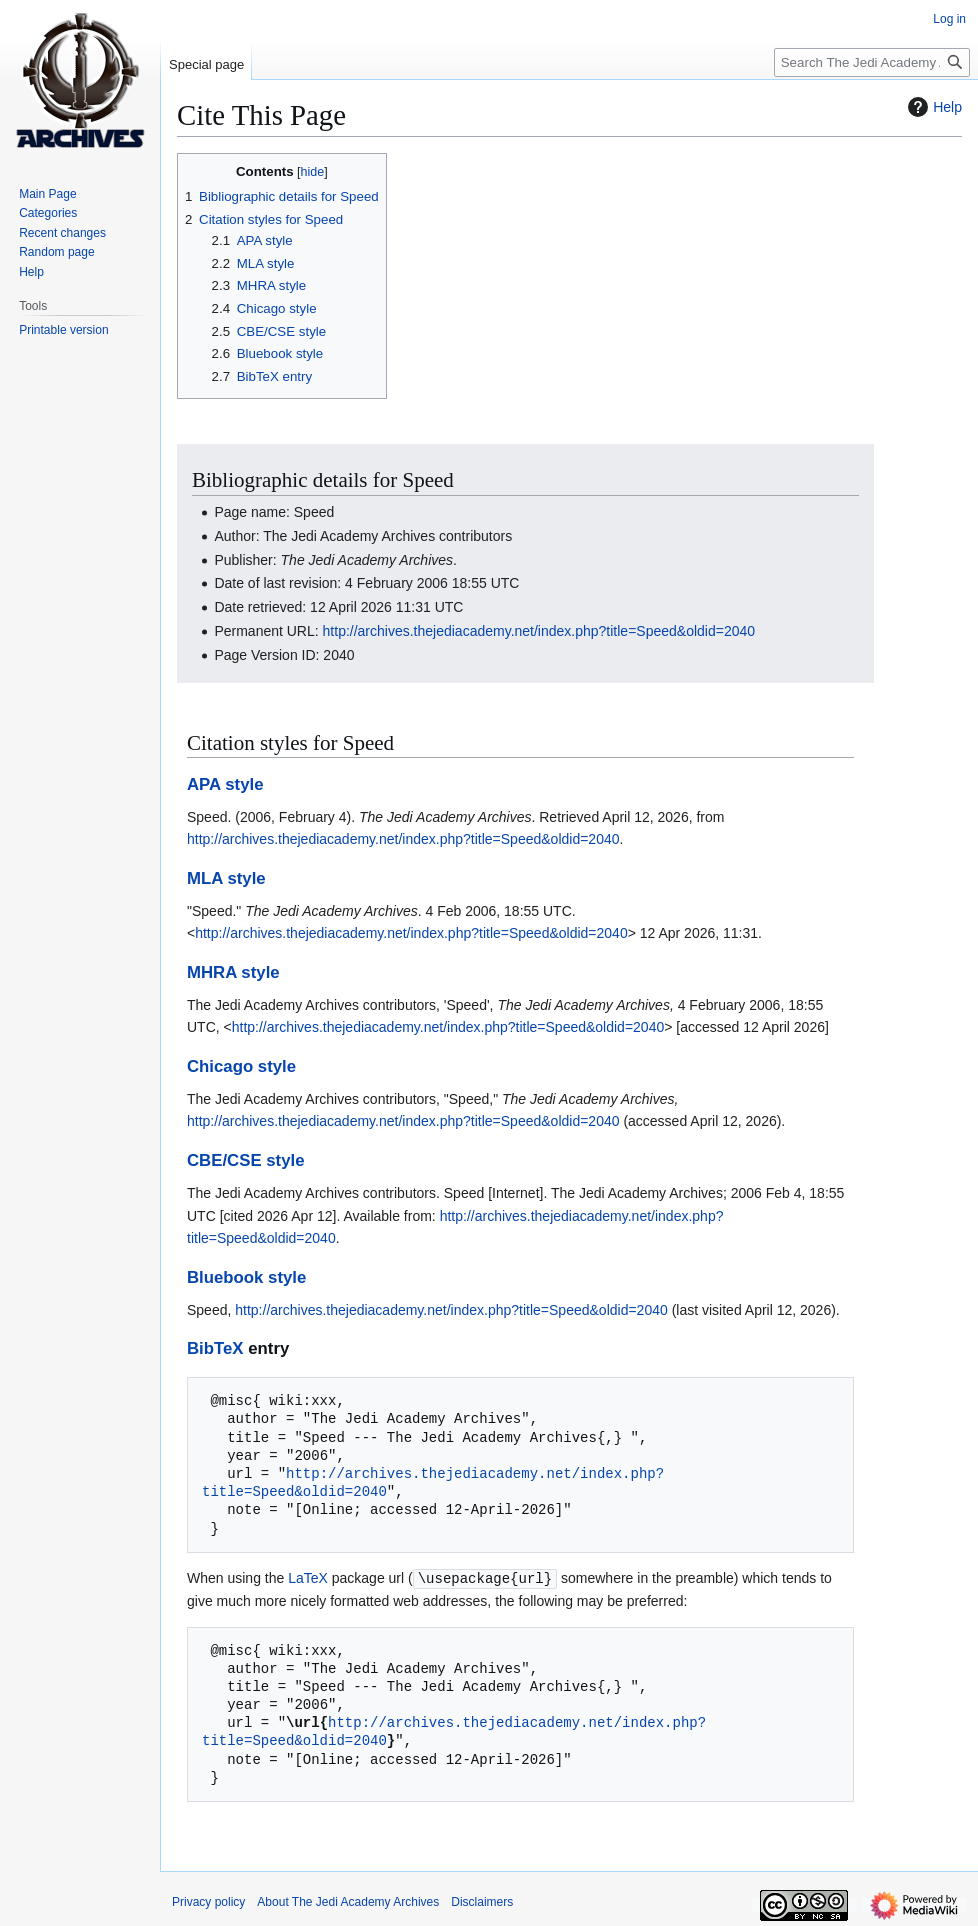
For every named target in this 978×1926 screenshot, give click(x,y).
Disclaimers (482, 1901)
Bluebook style (246, 1277)
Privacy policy (208, 1901)
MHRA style (233, 972)
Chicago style (241, 1066)
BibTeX (215, 1348)
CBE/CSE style (246, 1160)
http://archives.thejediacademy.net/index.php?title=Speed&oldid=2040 (539, 631)
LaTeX (308, 1578)
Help (932, 107)
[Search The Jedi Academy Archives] (872, 62)
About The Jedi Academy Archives (348, 1901)
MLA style (226, 878)
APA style (225, 784)
